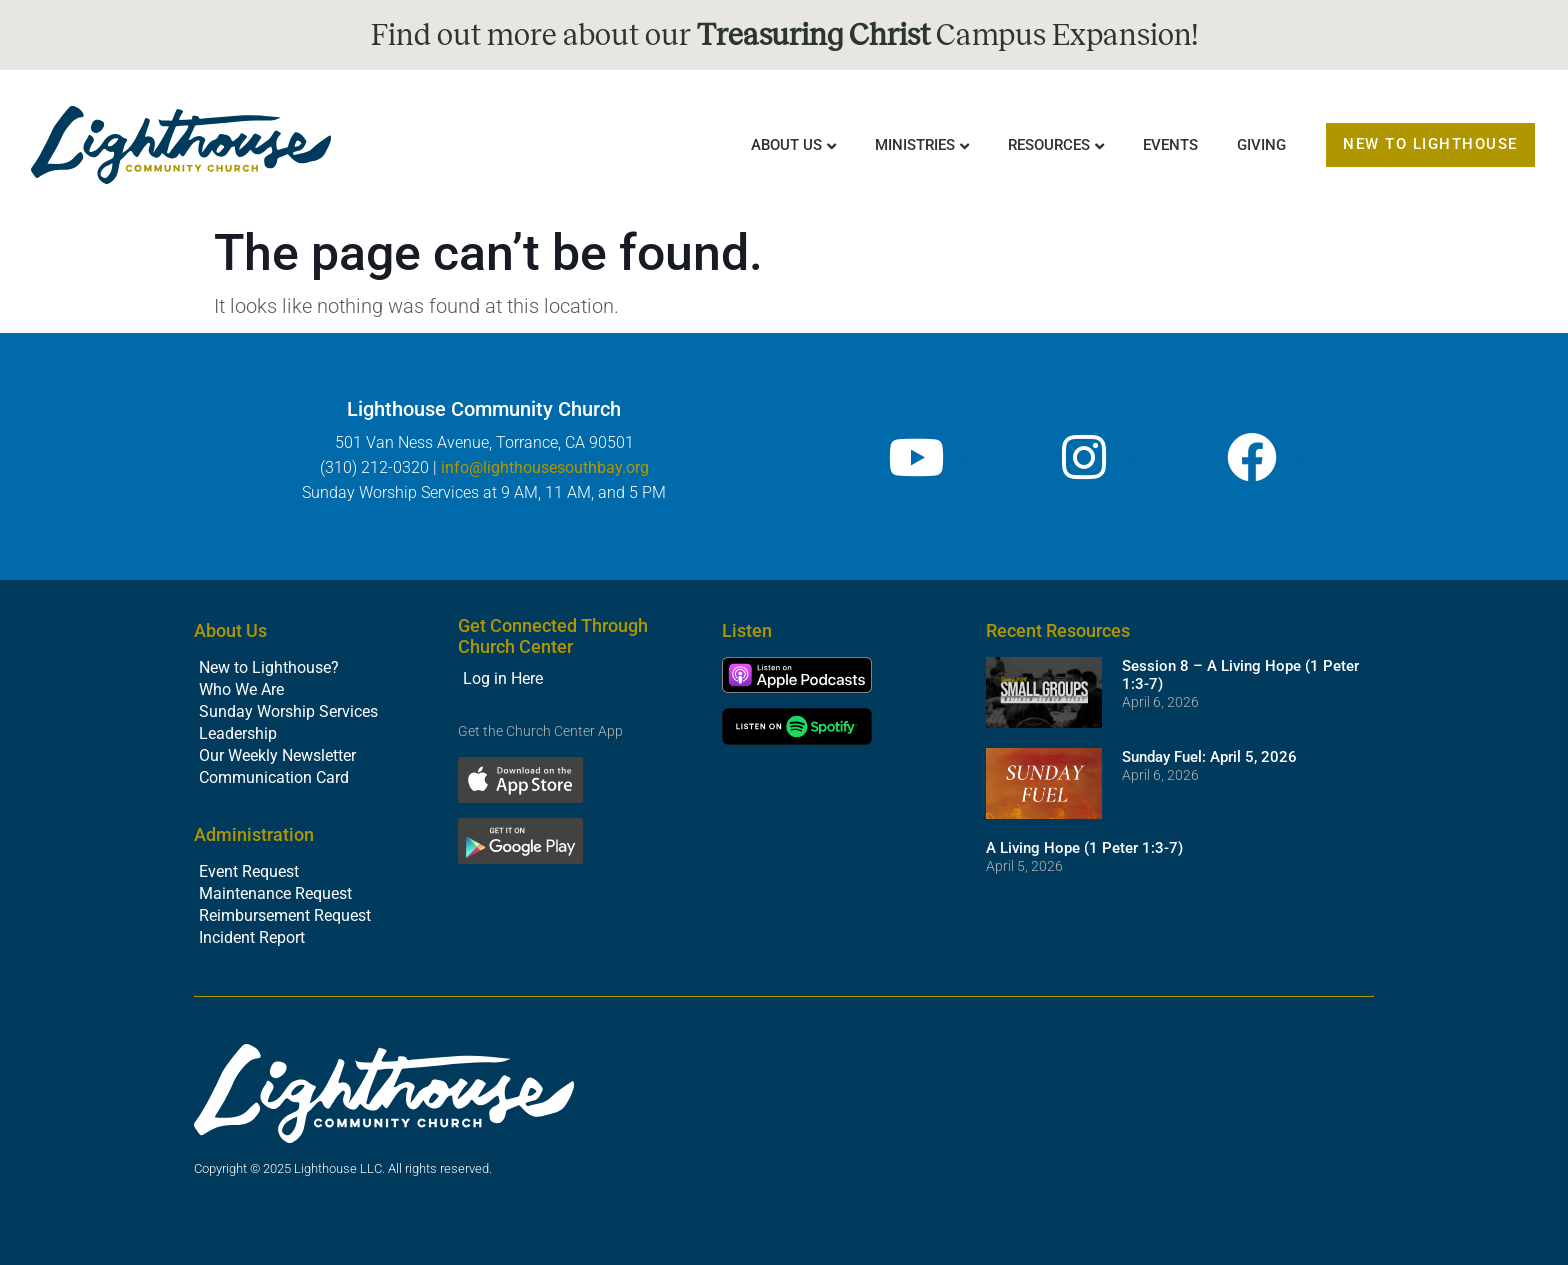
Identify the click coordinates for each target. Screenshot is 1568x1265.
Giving (1261, 145)
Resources (1049, 145)
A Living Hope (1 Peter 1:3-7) (1084, 848)
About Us (786, 145)
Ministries (915, 145)
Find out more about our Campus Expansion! (784, 35)
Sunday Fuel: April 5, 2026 (1209, 757)
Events (1170, 145)
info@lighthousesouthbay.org (545, 467)
